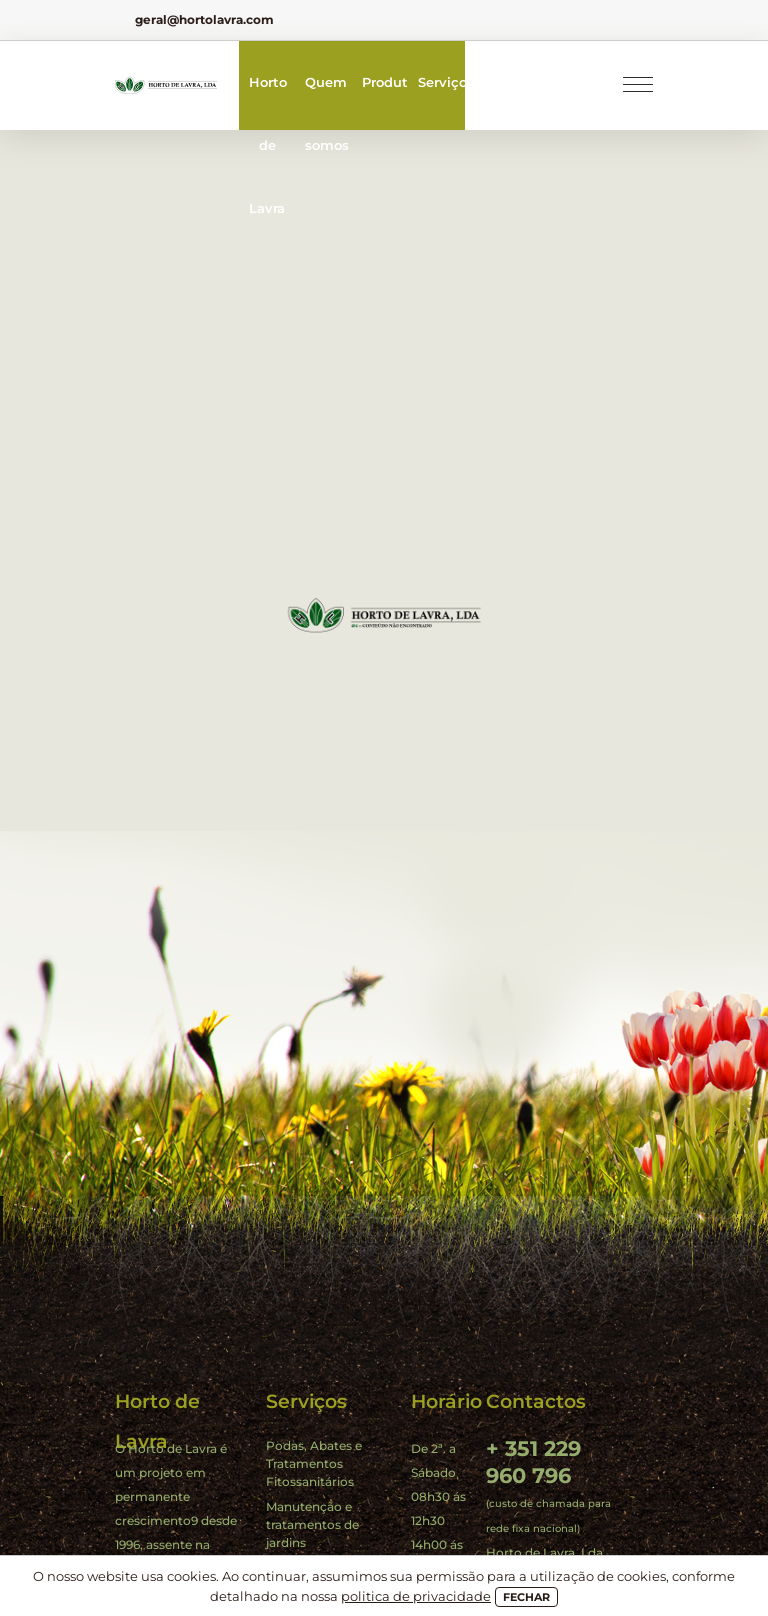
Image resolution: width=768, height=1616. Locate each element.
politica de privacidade (416, 1596)
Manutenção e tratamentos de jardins (312, 1524)
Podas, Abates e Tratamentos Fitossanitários (314, 1463)
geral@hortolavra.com (204, 19)
